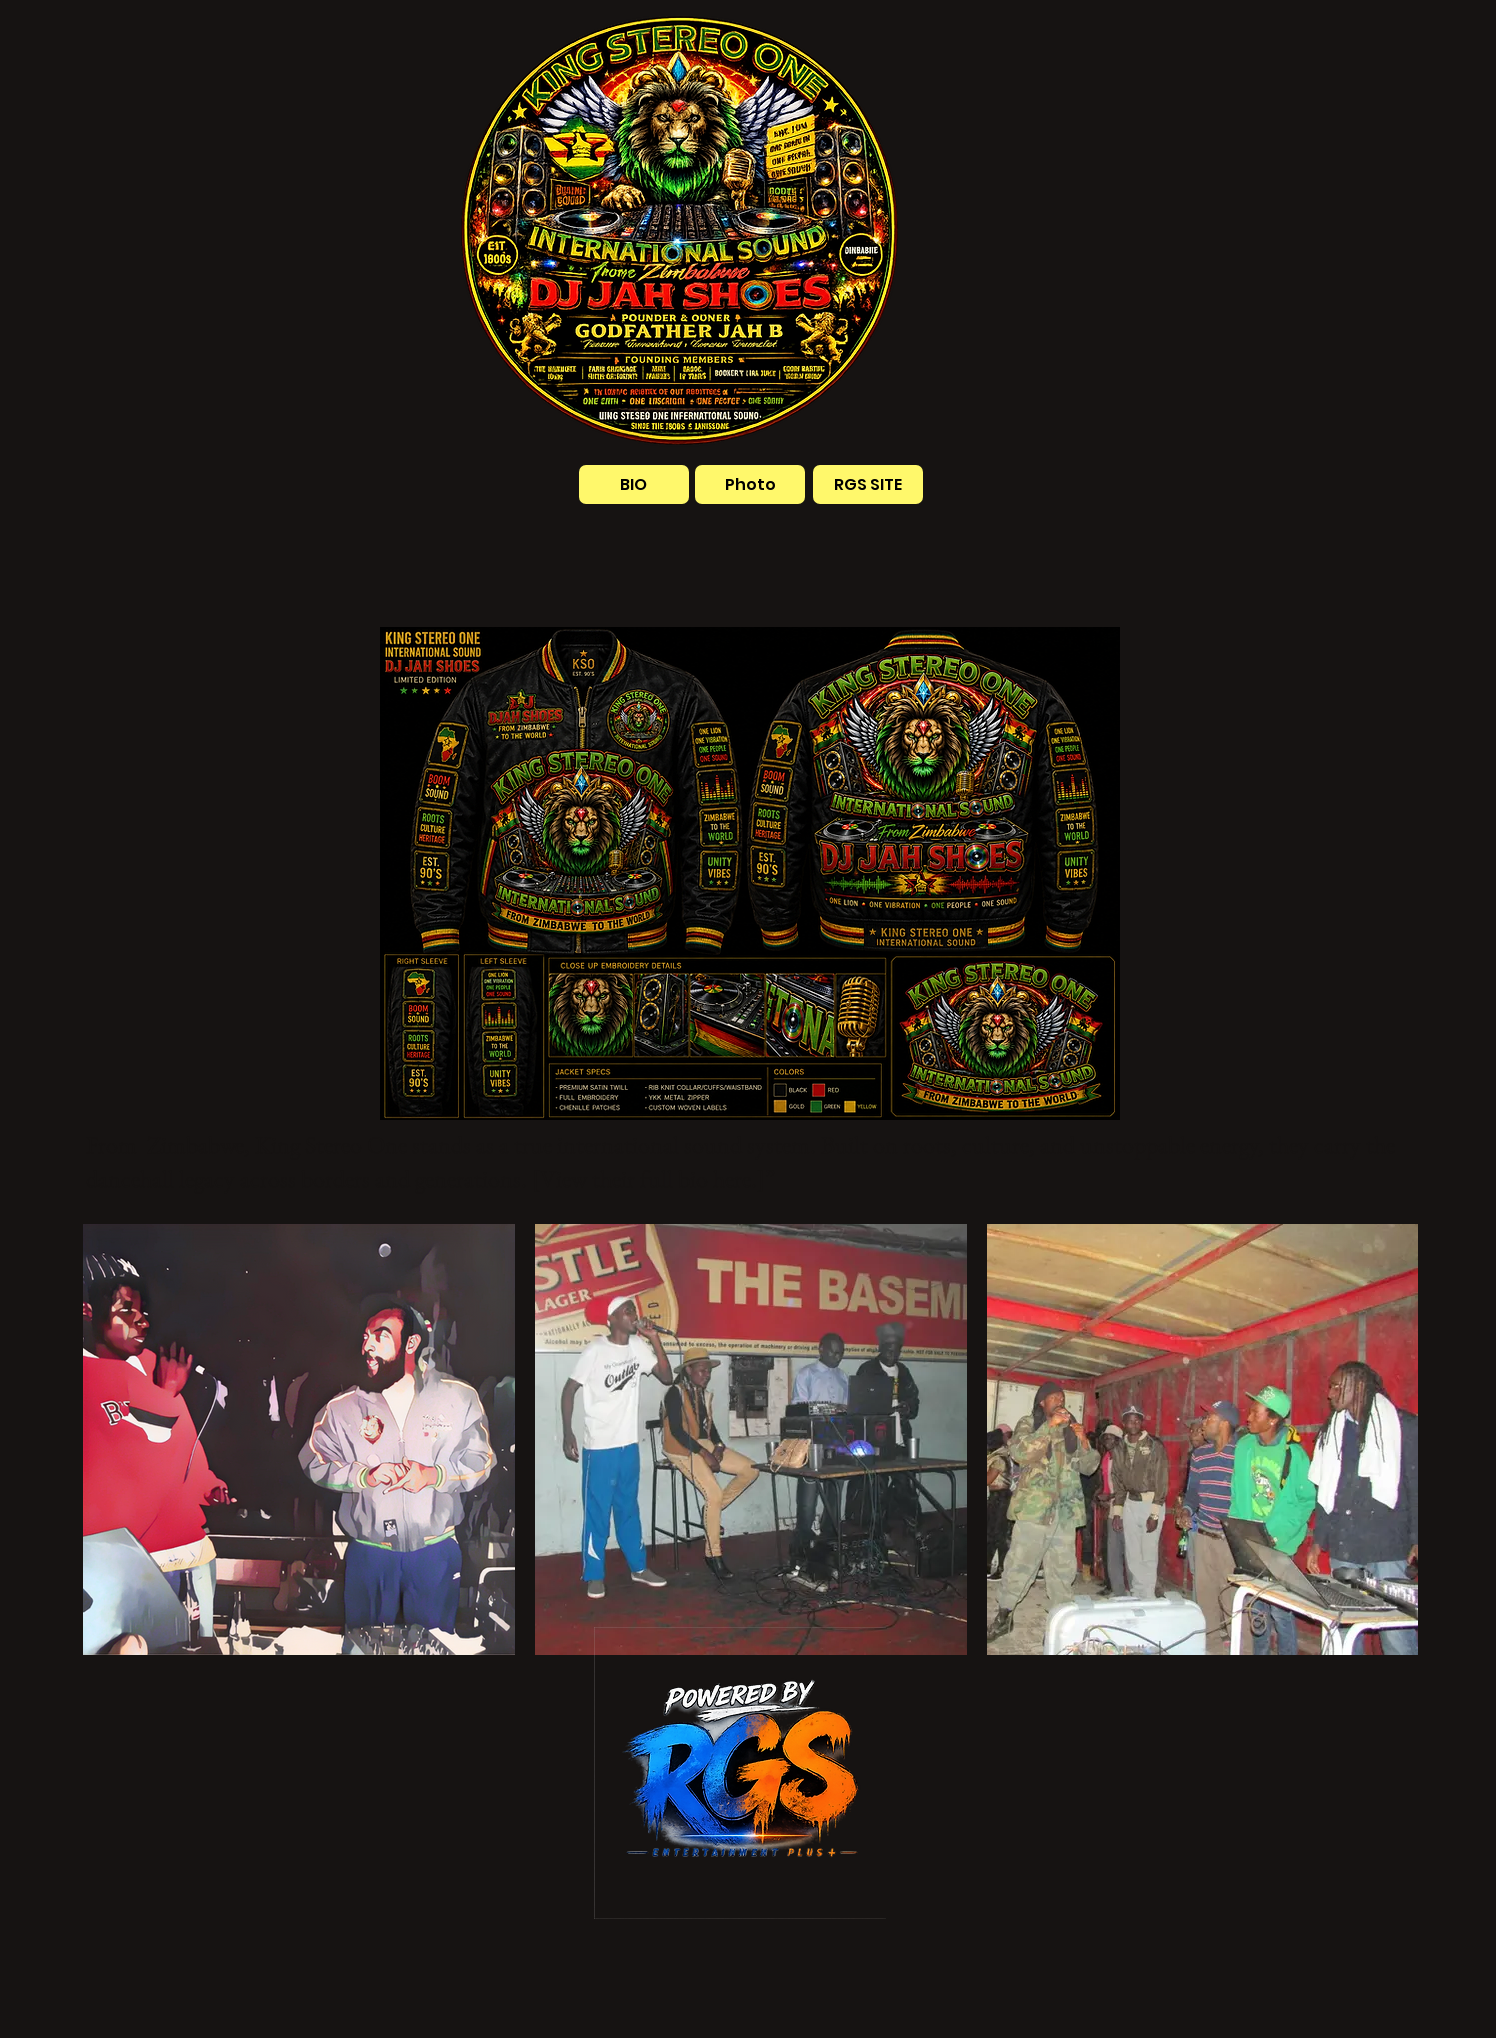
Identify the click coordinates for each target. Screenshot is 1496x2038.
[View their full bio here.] (648, 1178)
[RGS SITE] (868, 484)
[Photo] (750, 484)
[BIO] (634, 484)
